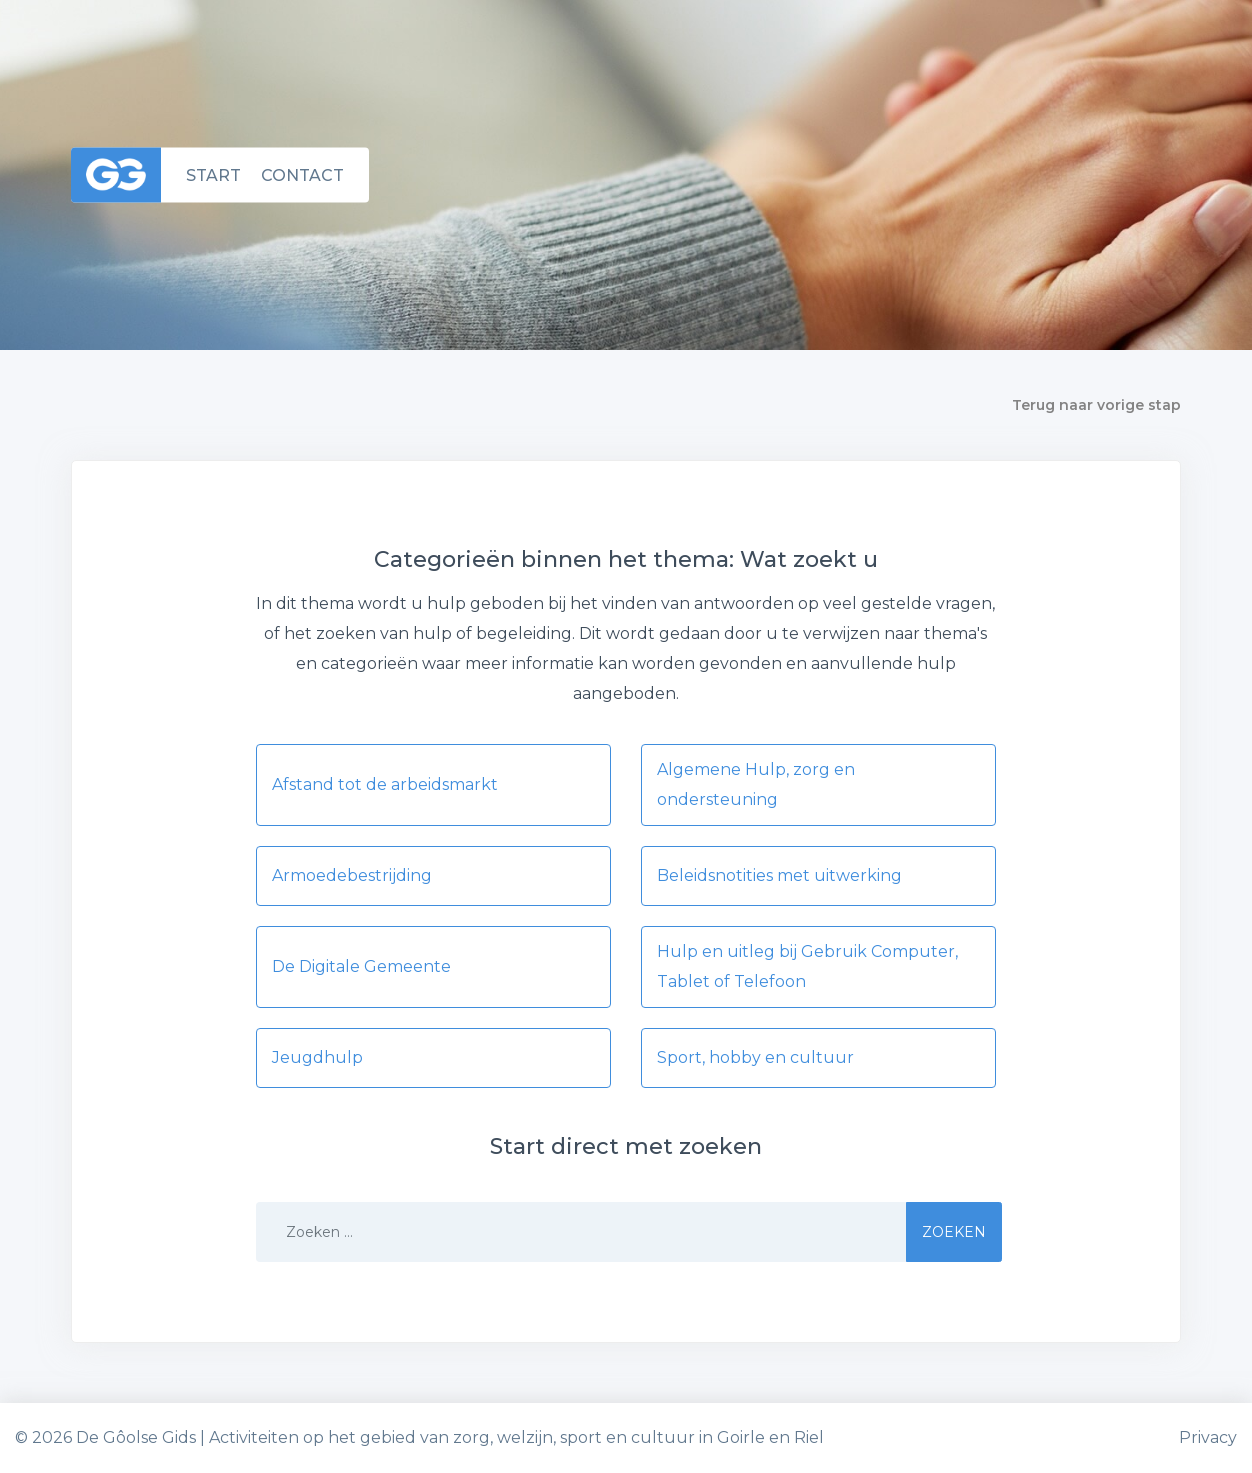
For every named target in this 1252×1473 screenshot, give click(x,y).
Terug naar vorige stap (1096, 405)
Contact (302, 174)
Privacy (1208, 1437)
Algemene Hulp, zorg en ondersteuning (756, 784)
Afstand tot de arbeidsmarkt (385, 784)
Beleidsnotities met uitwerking (779, 875)
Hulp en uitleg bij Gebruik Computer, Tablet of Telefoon (807, 966)
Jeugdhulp (317, 1057)
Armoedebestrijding (352, 875)
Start (213, 174)
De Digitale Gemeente (361, 966)
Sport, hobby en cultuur (755, 1057)
